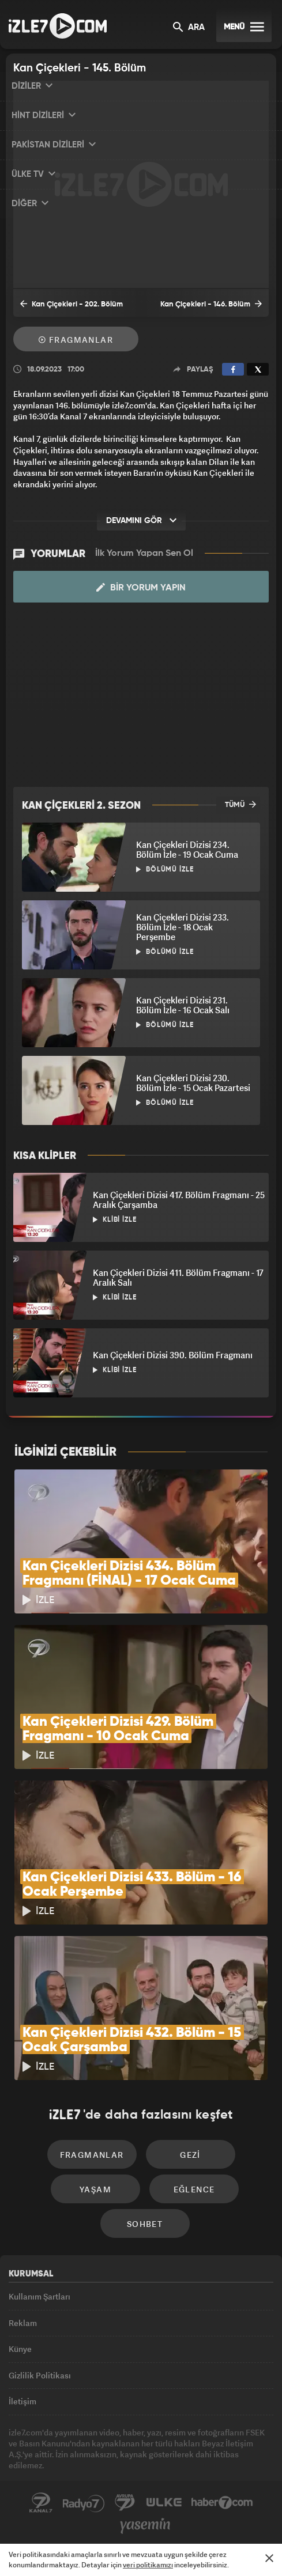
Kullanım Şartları (39, 2296)
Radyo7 (83, 2502)
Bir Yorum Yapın (141, 587)
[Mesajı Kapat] (269, 2558)
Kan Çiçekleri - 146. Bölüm (211, 303)
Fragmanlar (76, 339)
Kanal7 (41, 2502)
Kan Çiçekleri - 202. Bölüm (71, 303)
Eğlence (194, 2189)
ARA (189, 28)
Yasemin (145, 2526)
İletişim (22, 2401)
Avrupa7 (125, 2502)
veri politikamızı (148, 2565)
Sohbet (145, 2223)
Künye (20, 2348)
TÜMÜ (240, 804)
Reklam (23, 2322)
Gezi (190, 2154)
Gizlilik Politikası (40, 2375)
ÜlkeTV (164, 2502)
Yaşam (95, 2189)
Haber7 (222, 2502)
